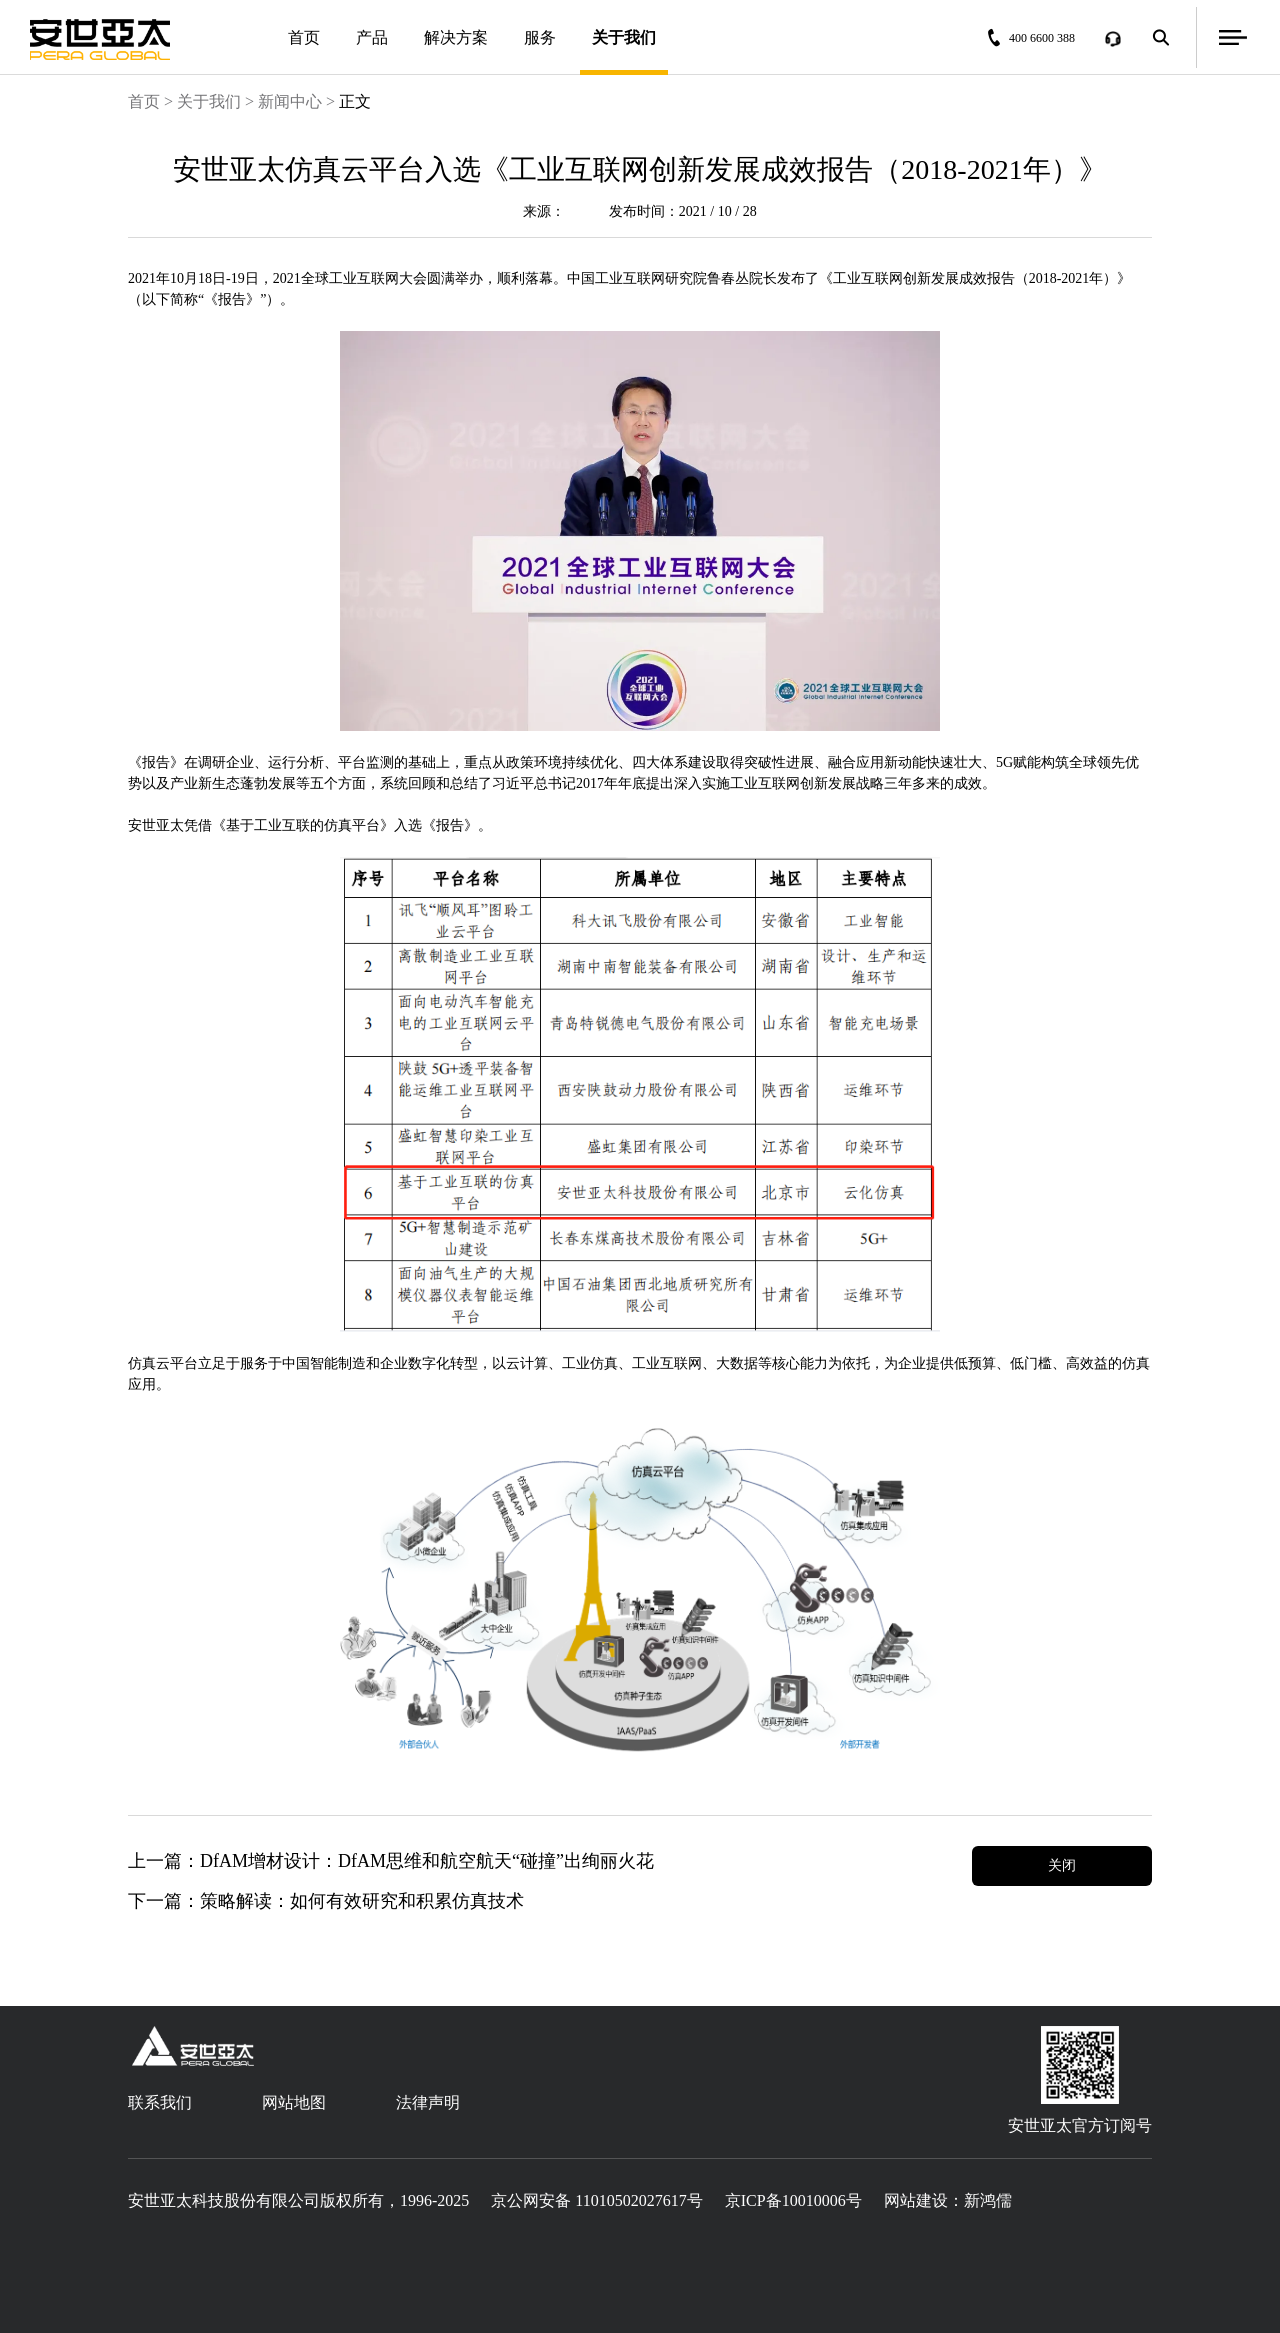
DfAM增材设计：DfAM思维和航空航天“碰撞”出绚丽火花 (427, 1861)
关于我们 (624, 52)
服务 (540, 37)
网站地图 (294, 2102)
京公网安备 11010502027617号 (596, 2200)
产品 (372, 37)
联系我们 (160, 2102)
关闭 (1062, 1865)
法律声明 (428, 2102)
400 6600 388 (1036, 37)
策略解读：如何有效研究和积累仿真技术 (362, 1901)
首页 (304, 37)
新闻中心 (290, 101)
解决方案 (456, 37)
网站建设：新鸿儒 (948, 2200)
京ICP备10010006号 (793, 2200)
